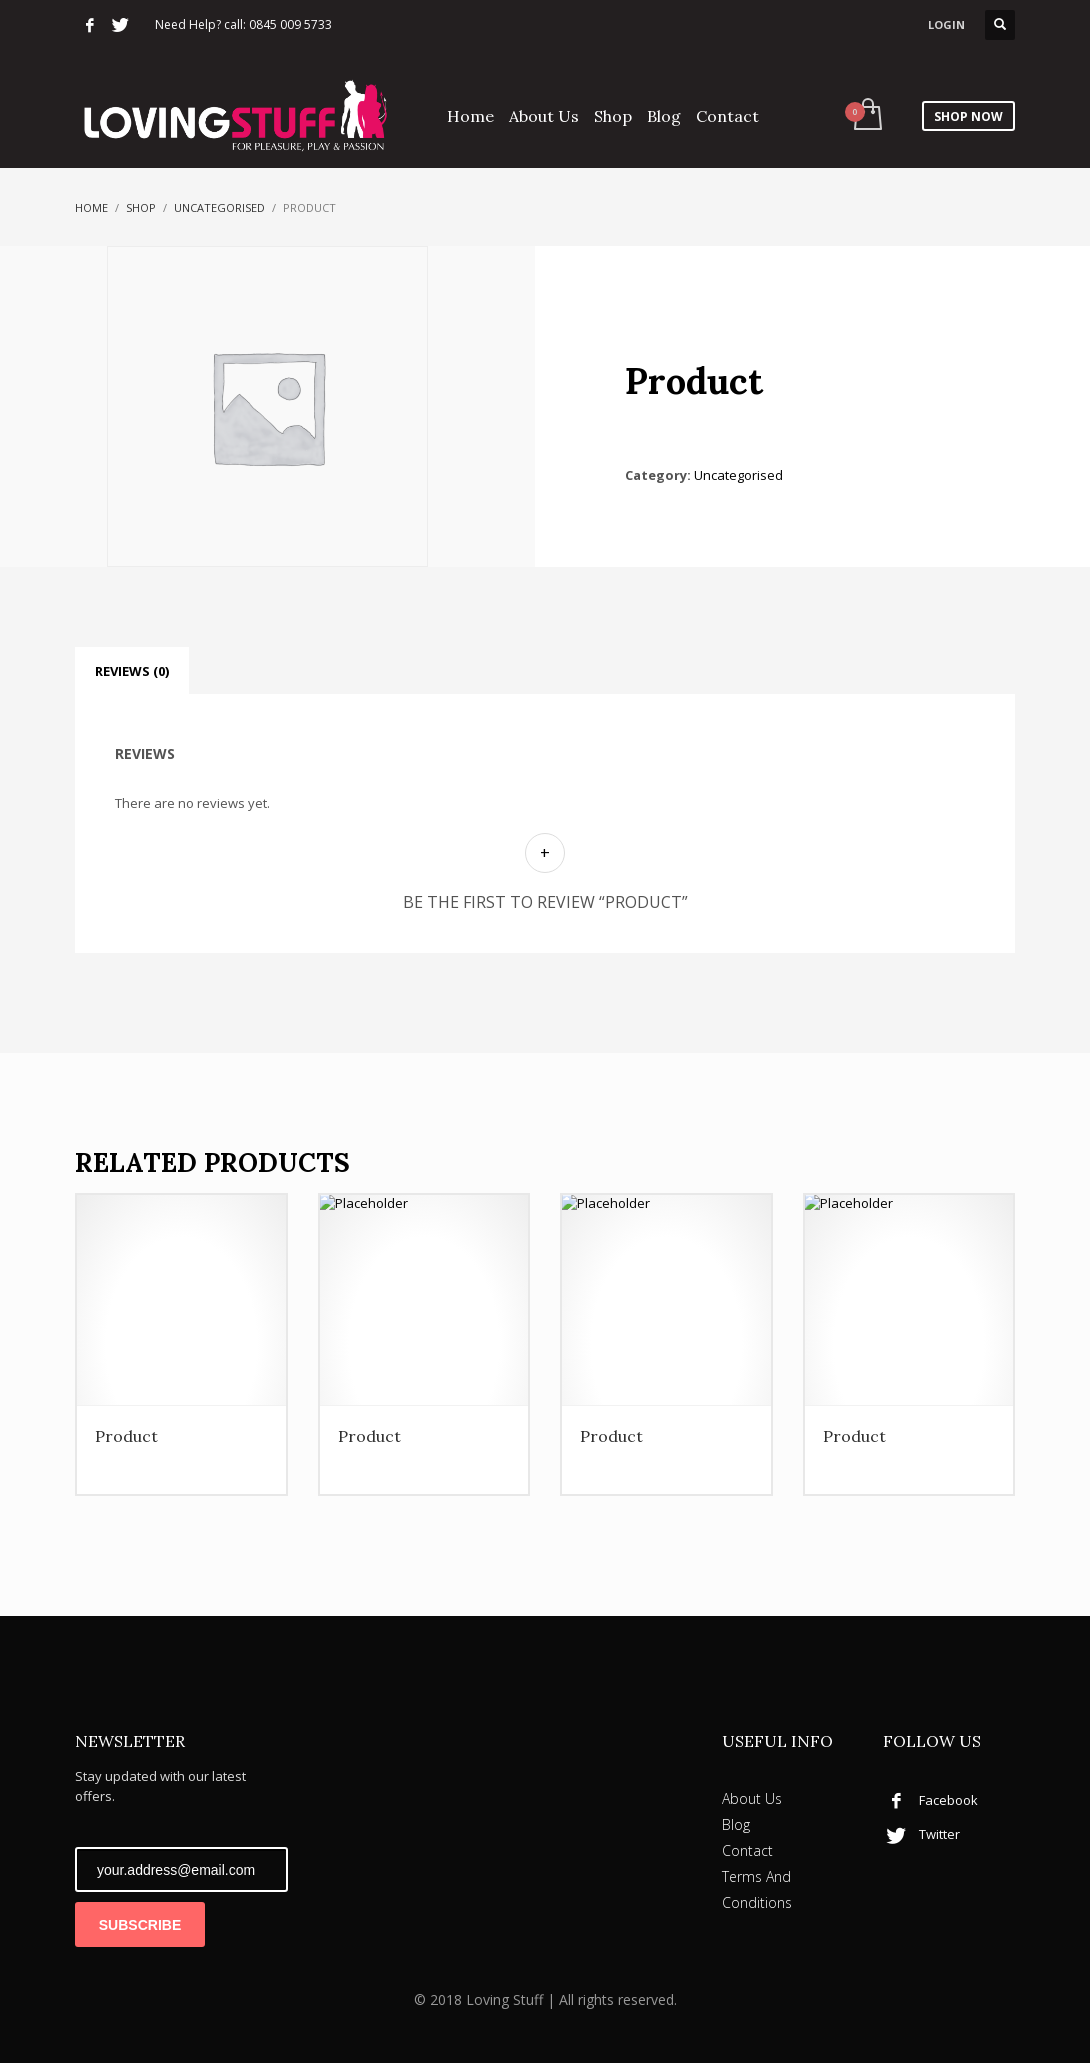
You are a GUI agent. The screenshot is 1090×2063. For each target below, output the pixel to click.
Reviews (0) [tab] (132, 671)
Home (91, 207)
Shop (141, 207)
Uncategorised (219, 207)
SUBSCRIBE (140, 1925)
